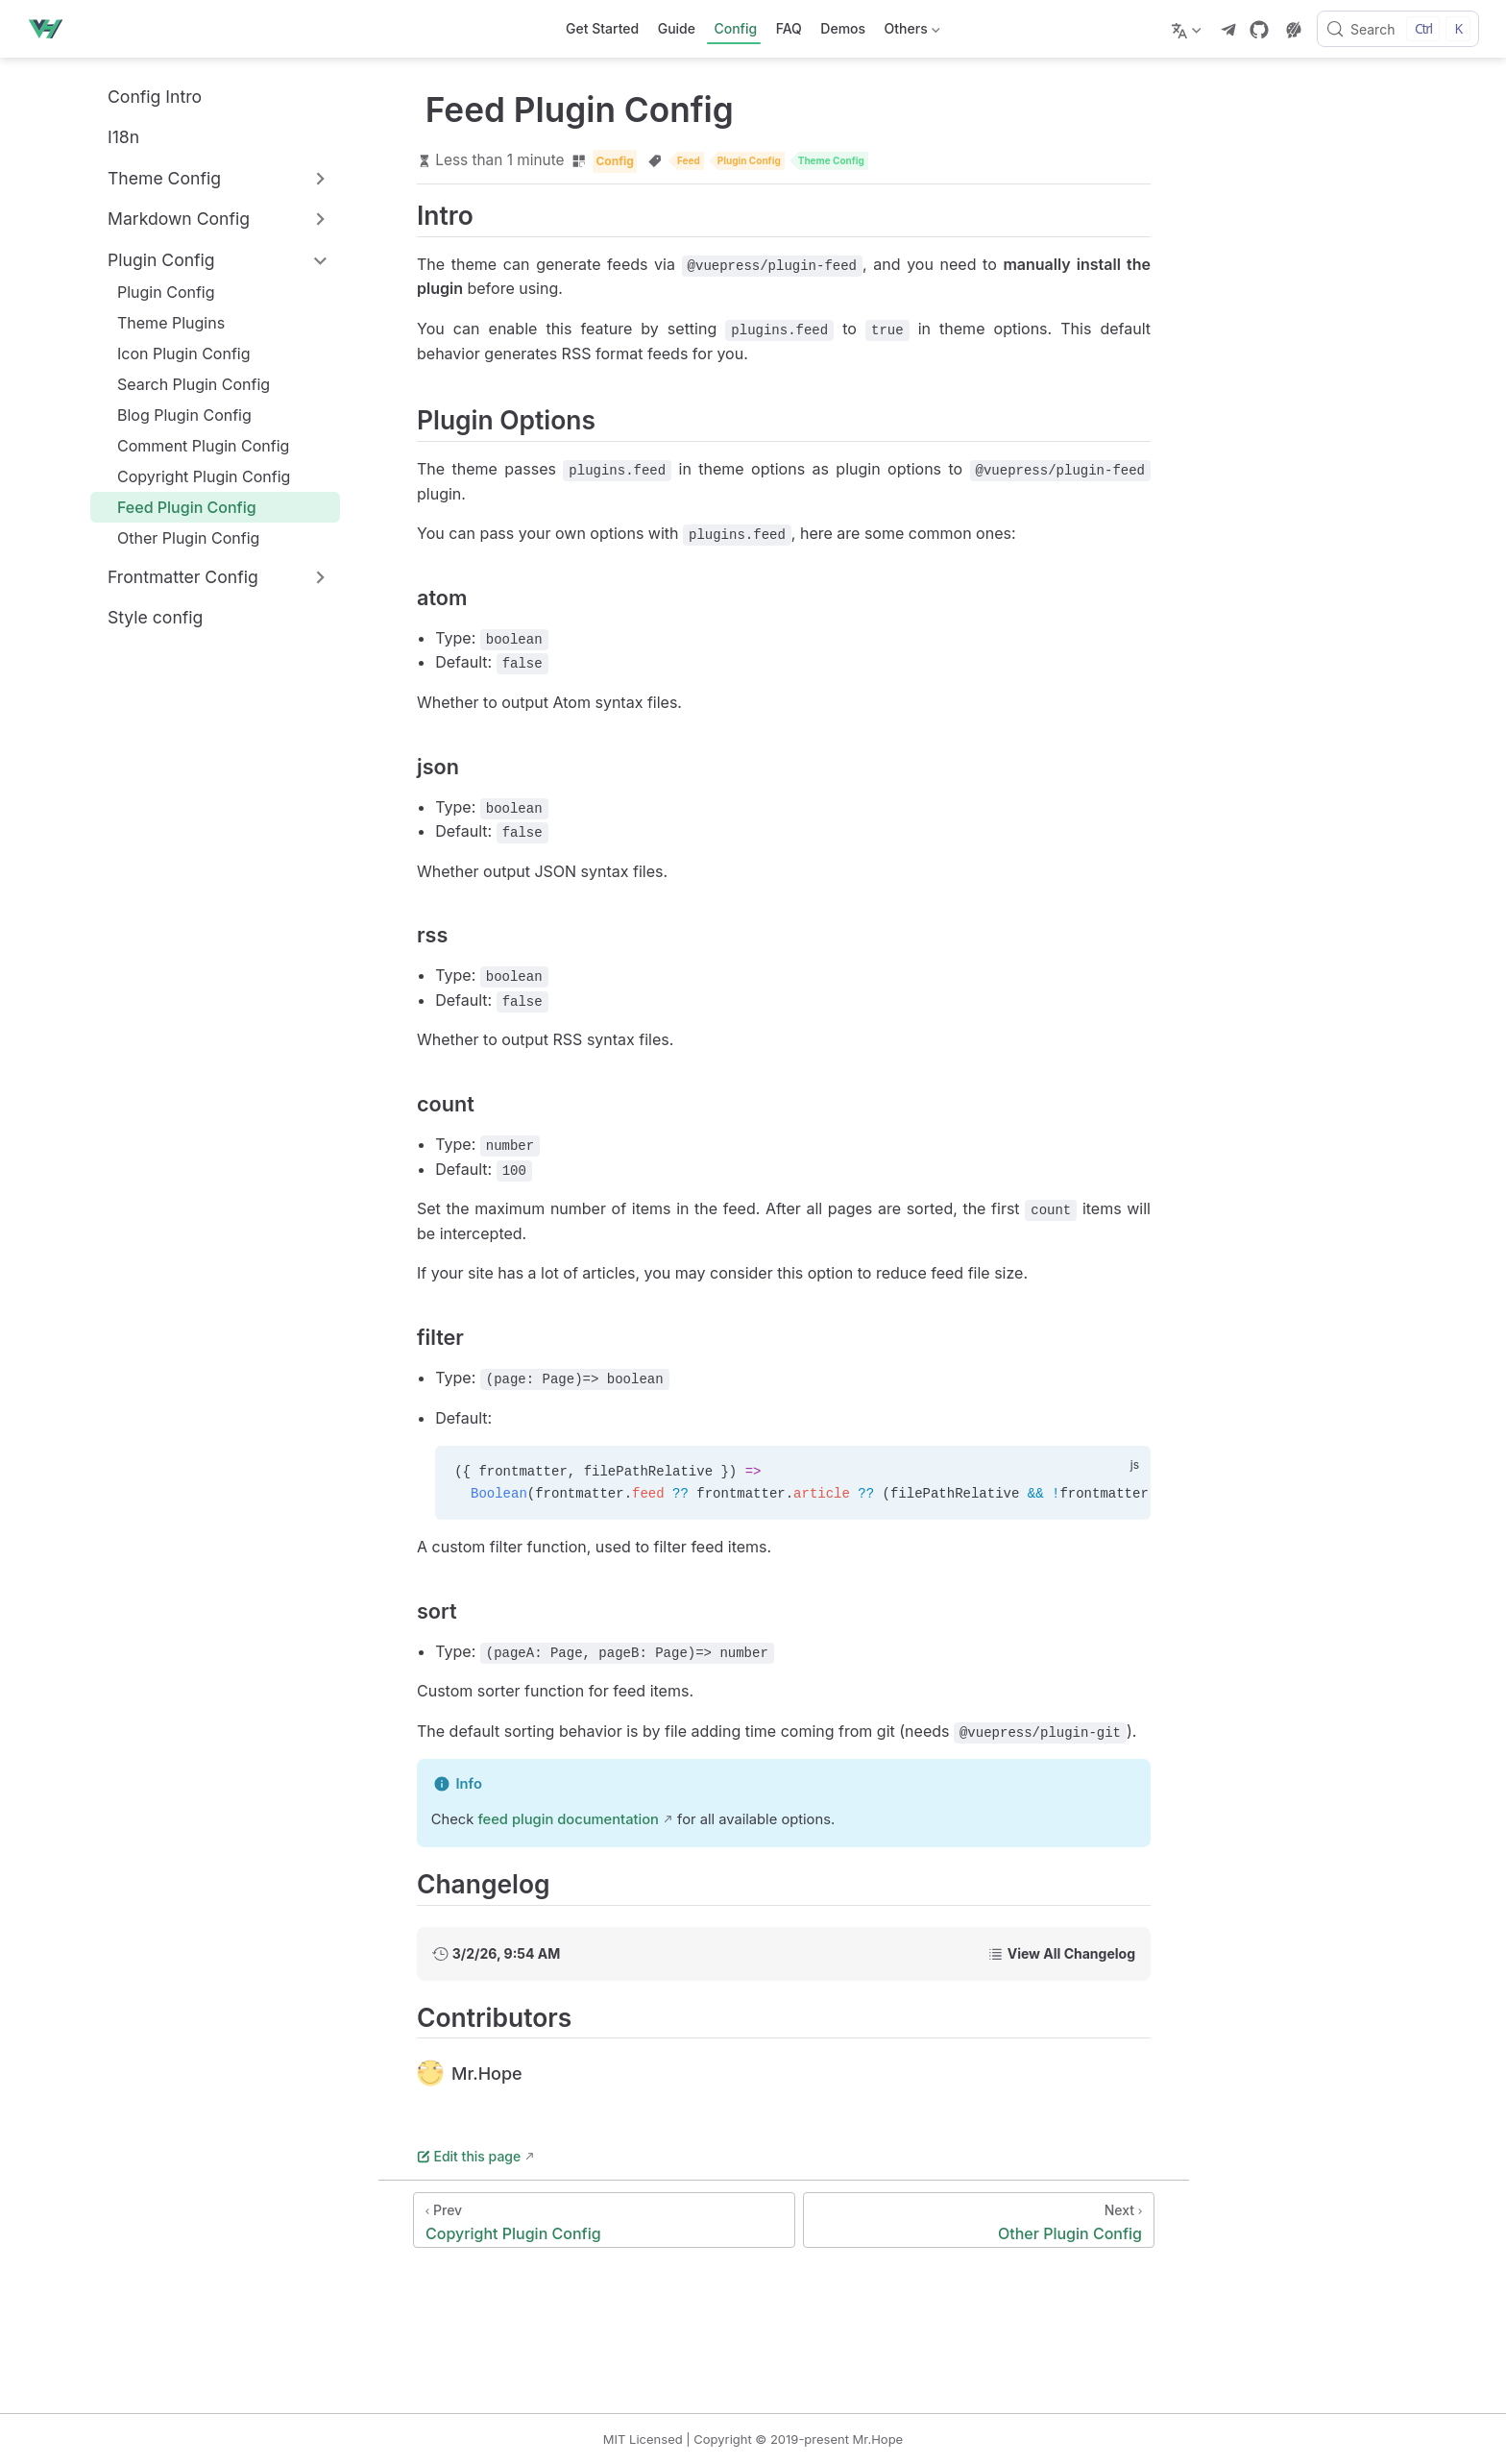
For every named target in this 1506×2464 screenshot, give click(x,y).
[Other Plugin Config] (978, 2220)
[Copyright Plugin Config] (604, 2220)
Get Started (602, 28)
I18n (112, 137)
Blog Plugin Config (175, 415)
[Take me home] (51, 29)
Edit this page (469, 2156)
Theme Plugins (161, 322)
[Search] (1398, 29)
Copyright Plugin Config (194, 476)
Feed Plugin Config (177, 507)
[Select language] (1188, 28)
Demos (842, 28)
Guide (676, 28)
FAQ (789, 28)
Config (735, 28)
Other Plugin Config (178, 538)
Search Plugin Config (184, 384)
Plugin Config (156, 292)
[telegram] (1228, 29)
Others (910, 32)
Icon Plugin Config (174, 353)
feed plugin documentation (568, 1819)
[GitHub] (1259, 29)
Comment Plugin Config (193, 445)
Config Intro (144, 96)
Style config (144, 617)
